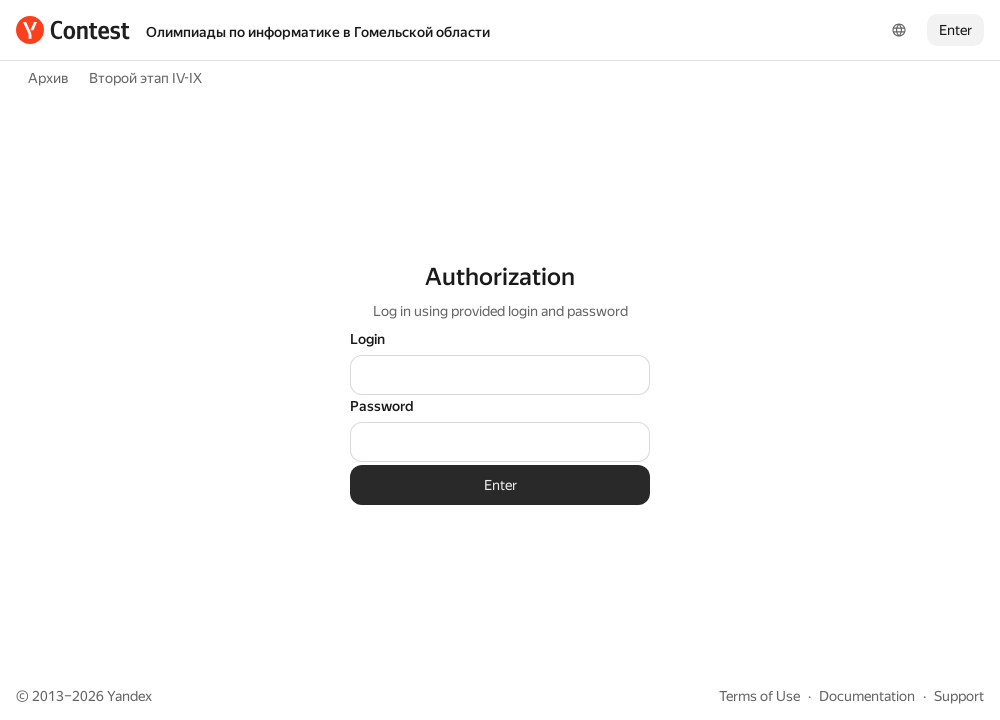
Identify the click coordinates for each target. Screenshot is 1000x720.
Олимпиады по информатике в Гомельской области (318, 32)
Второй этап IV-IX (145, 78)
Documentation (867, 696)
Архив (48, 78)
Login (367, 339)
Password (382, 406)
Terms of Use (759, 696)
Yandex (129, 696)
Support (959, 696)
